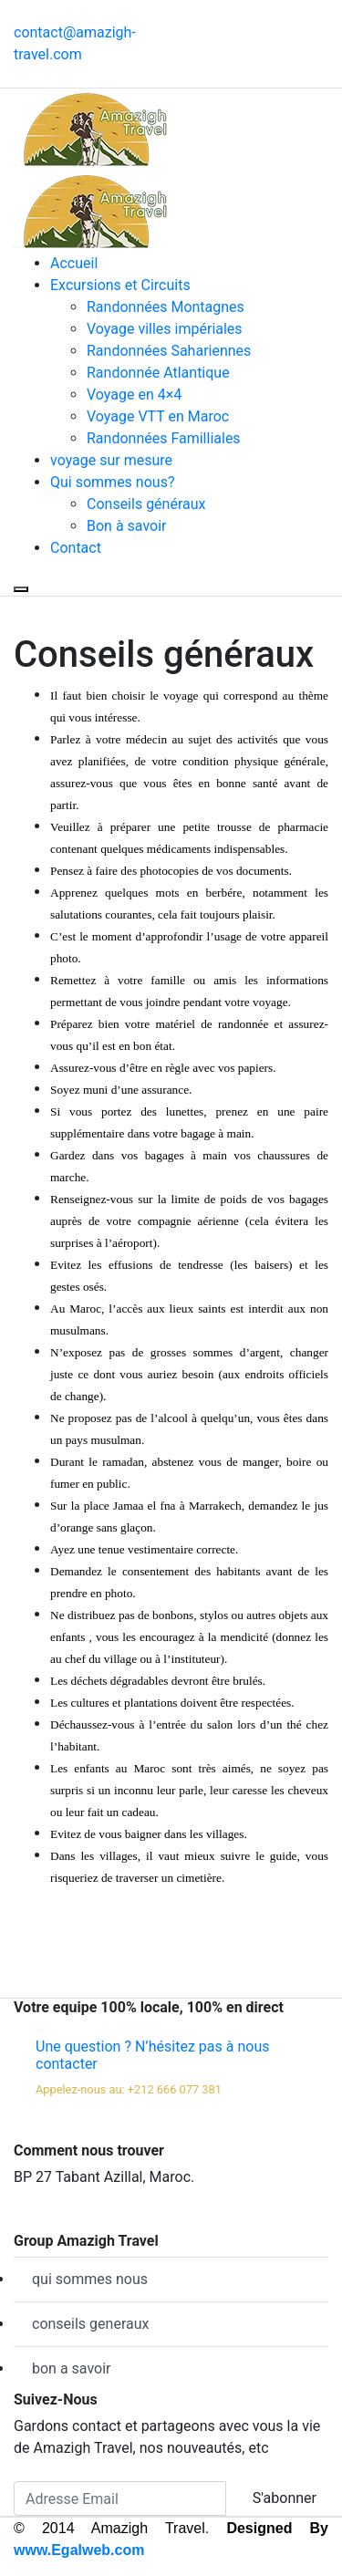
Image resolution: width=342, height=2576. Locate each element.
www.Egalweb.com (79, 2550)
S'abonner (284, 2498)
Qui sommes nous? (112, 482)
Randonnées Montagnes (165, 307)
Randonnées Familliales (164, 438)
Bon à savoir (126, 526)
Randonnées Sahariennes (169, 350)
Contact (75, 547)
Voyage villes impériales (165, 329)
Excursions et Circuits (120, 285)
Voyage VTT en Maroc (158, 416)
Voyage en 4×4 (134, 394)
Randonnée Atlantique (158, 372)
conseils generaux (90, 2323)
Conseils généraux (146, 504)
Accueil (74, 263)
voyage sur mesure (111, 460)
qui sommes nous (90, 2279)
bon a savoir (71, 2368)
